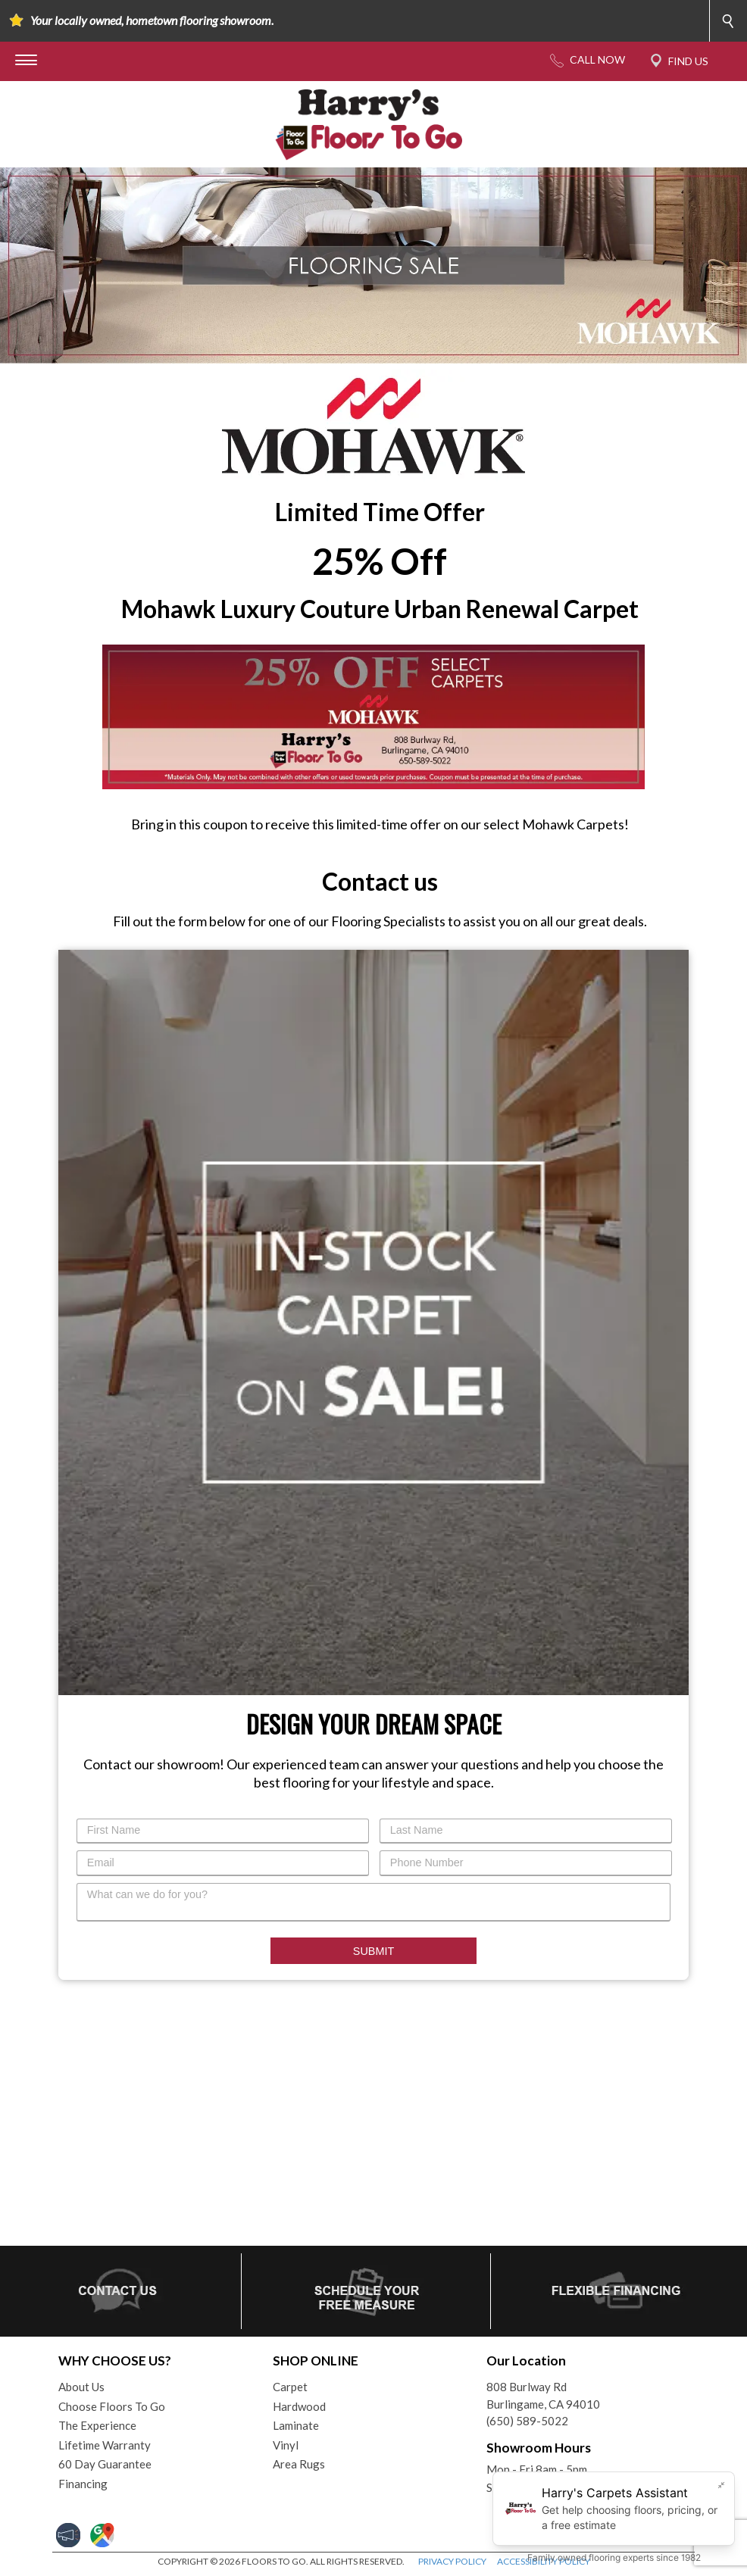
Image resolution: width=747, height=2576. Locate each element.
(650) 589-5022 (527, 2421)
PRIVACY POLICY (452, 2561)
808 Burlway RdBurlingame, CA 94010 (543, 2395)
